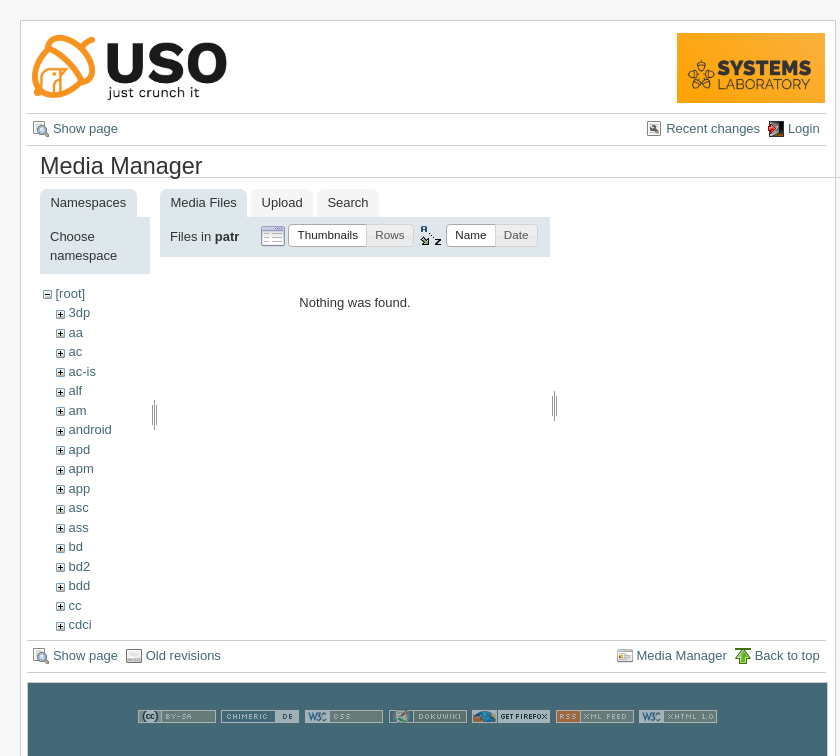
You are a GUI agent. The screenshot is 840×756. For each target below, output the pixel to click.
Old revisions (183, 665)
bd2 (79, 566)
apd (79, 449)
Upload (282, 202)
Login (804, 128)
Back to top (787, 665)
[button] (327, 235)
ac (75, 351)
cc (74, 605)
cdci (79, 624)
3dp (79, 312)
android (89, 429)
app (79, 488)
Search (347, 202)
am (77, 410)
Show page (85, 128)
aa (75, 332)
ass (78, 527)
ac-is (81, 371)
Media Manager (682, 665)
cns (78, 644)
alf (75, 390)
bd (75, 546)
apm (80, 468)
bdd (79, 585)
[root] (70, 293)
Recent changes (713, 128)
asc (78, 507)
